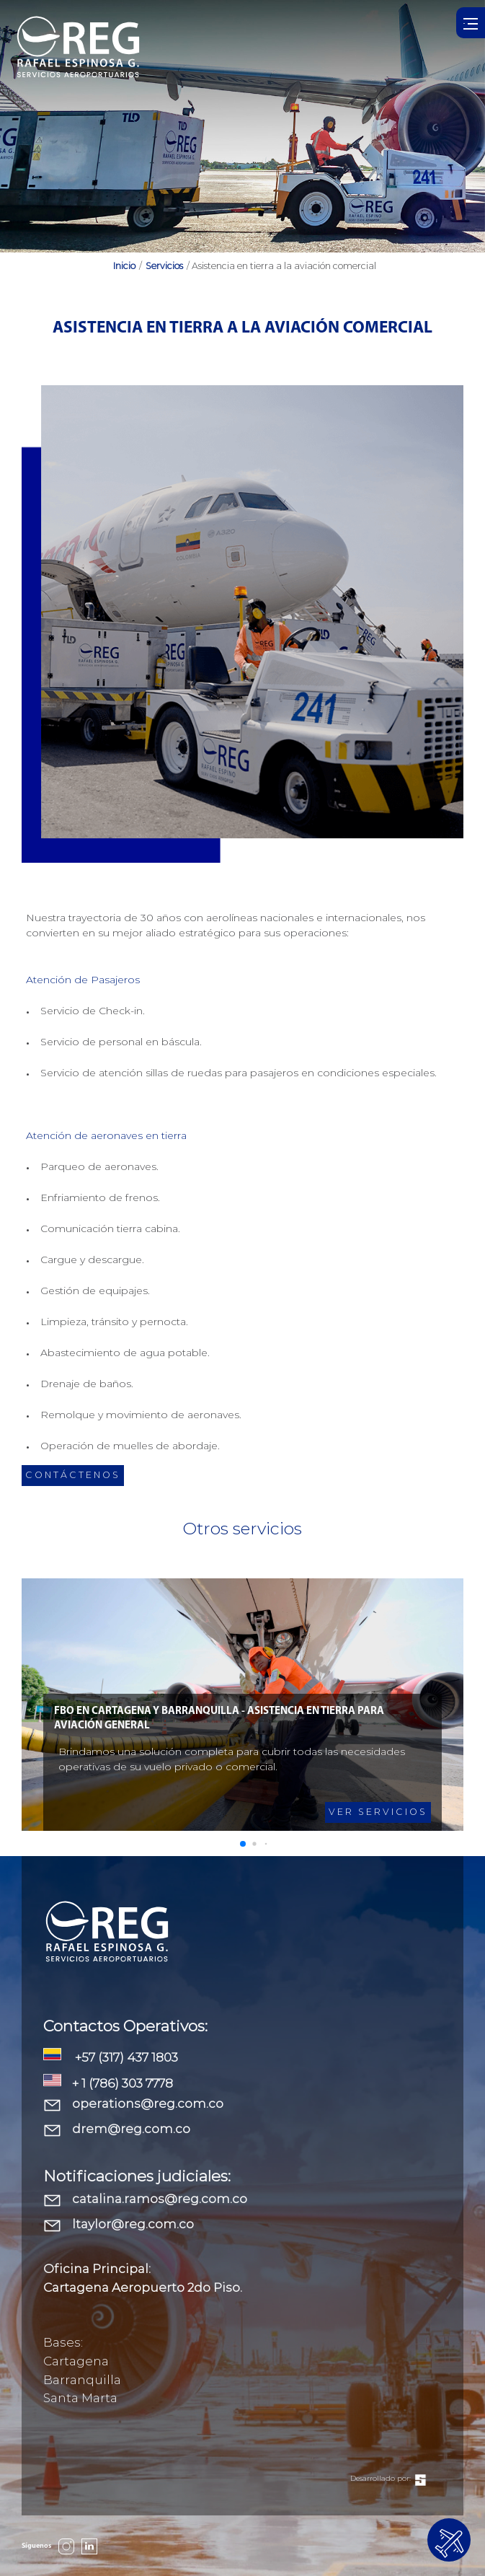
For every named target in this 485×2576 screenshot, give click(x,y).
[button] (243, 1844)
